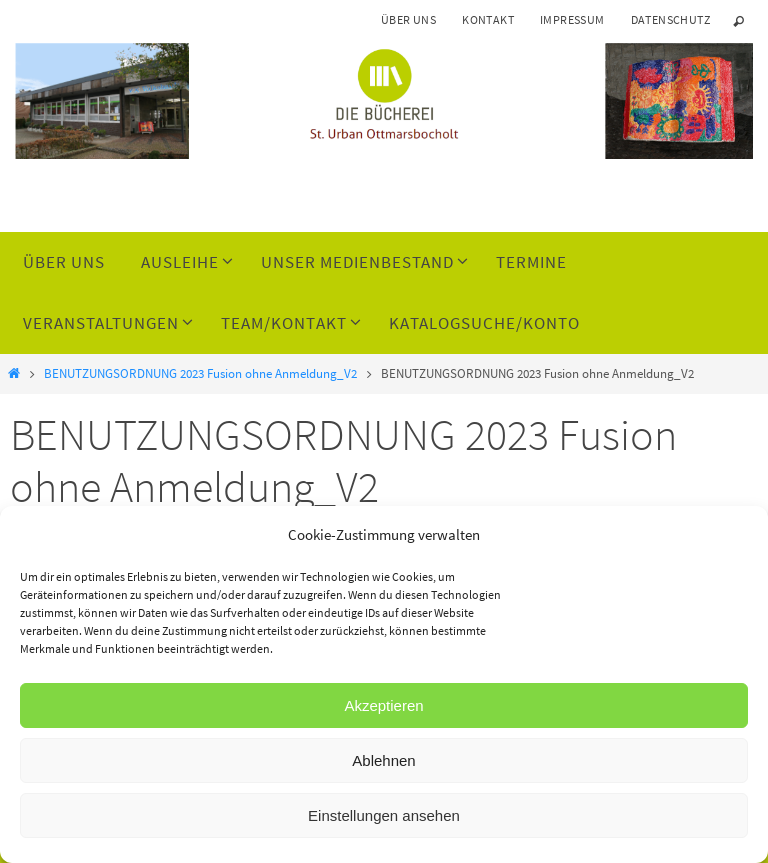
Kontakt (488, 19)
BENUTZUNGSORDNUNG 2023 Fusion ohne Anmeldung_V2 (200, 373)
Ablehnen (383, 760)
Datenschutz (670, 19)
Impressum (572, 19)
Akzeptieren (383, 705)
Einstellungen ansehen (384, 815)
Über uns (408, 19)
